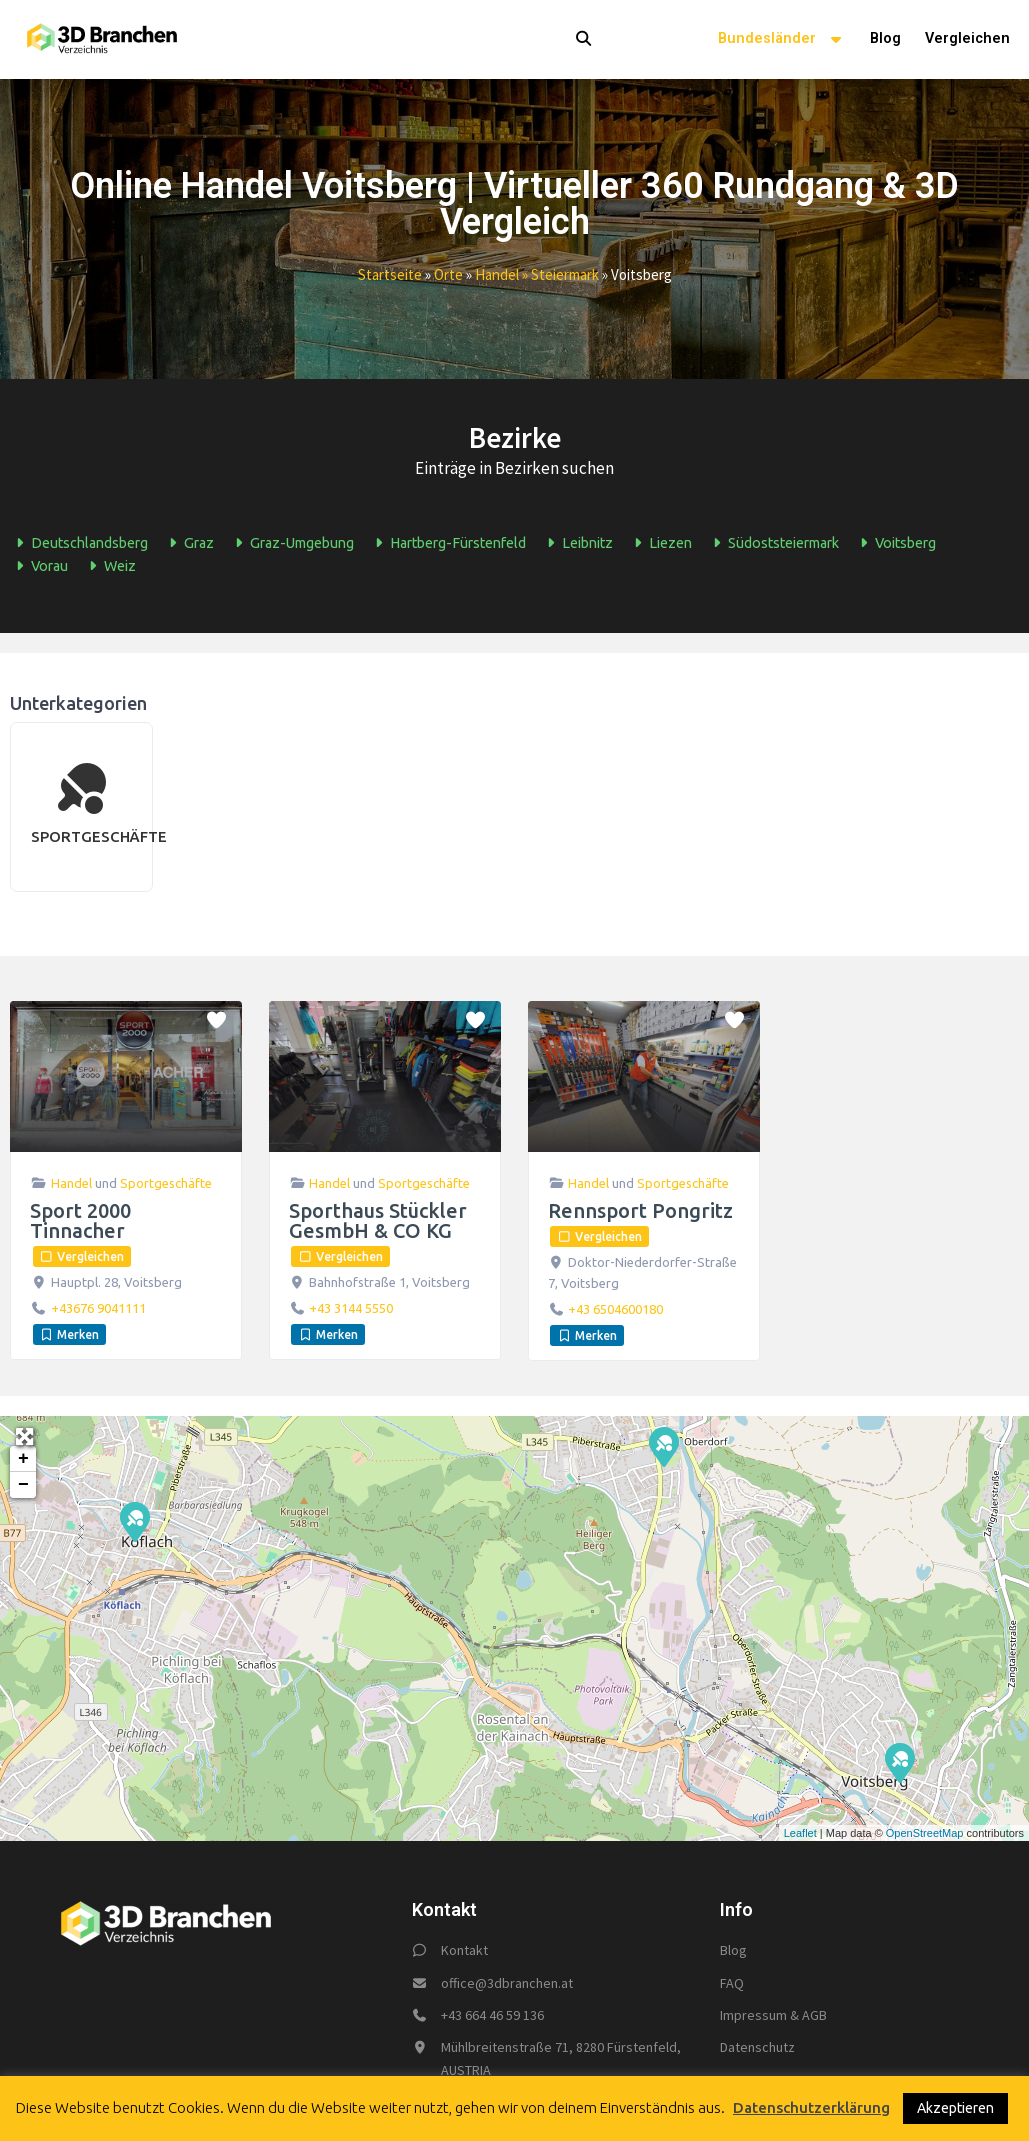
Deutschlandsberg (79, 544)
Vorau (39, 567)
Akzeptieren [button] (955, 2108)
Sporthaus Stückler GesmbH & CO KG (378, 1221)
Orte (448, 275)
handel (497, 275)
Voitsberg (895, 544)
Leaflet (800, 1834)
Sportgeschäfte (166, 1184)
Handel (71, 1184)
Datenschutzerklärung (811, 2107)
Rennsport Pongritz (640, 1211)
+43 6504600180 (615, 1310)
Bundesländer (782, 40)
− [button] (23, 1486)
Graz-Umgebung (291, 544)
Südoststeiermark (773, 544)
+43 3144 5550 (351, 1309)
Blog (885, 39)
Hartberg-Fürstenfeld (447, 544)
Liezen (660, 544)
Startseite (390, 275)
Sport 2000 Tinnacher (80, 1221)
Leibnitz (577, 544)
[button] (559, 40)
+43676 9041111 (98, 1309)
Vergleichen (967, 39)
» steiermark (559, 275)
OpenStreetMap (925, 1834)
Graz (188, 544)
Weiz (109, 567)
